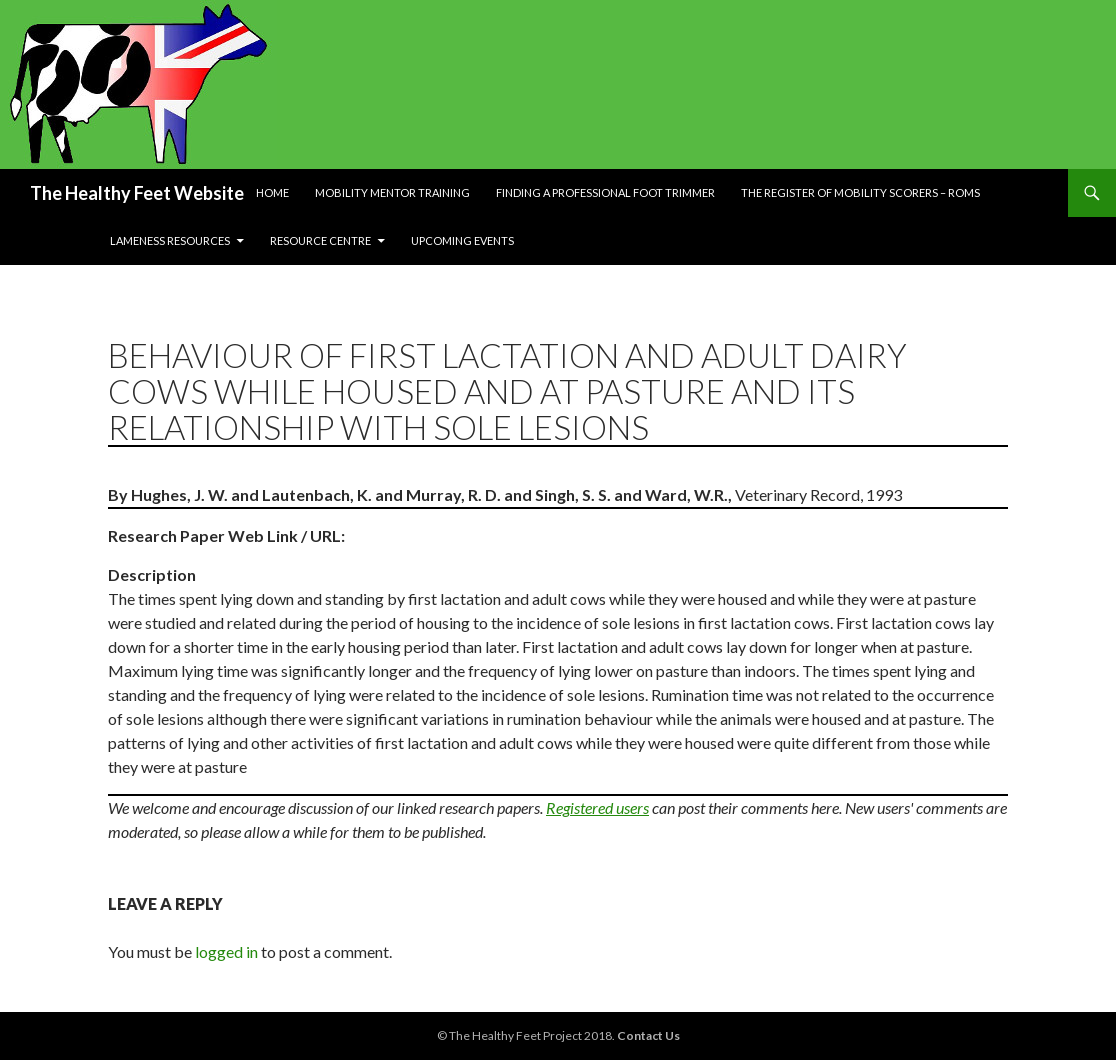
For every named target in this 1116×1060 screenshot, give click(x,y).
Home (272, 192)
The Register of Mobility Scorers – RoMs (860, 192)
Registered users (597, 807)
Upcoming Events (462, 240)
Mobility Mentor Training (392, 192)
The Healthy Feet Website (137, 193)
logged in (226, 951)
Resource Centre (320, 240)
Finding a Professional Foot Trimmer (605, 192)
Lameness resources (170, 240)
